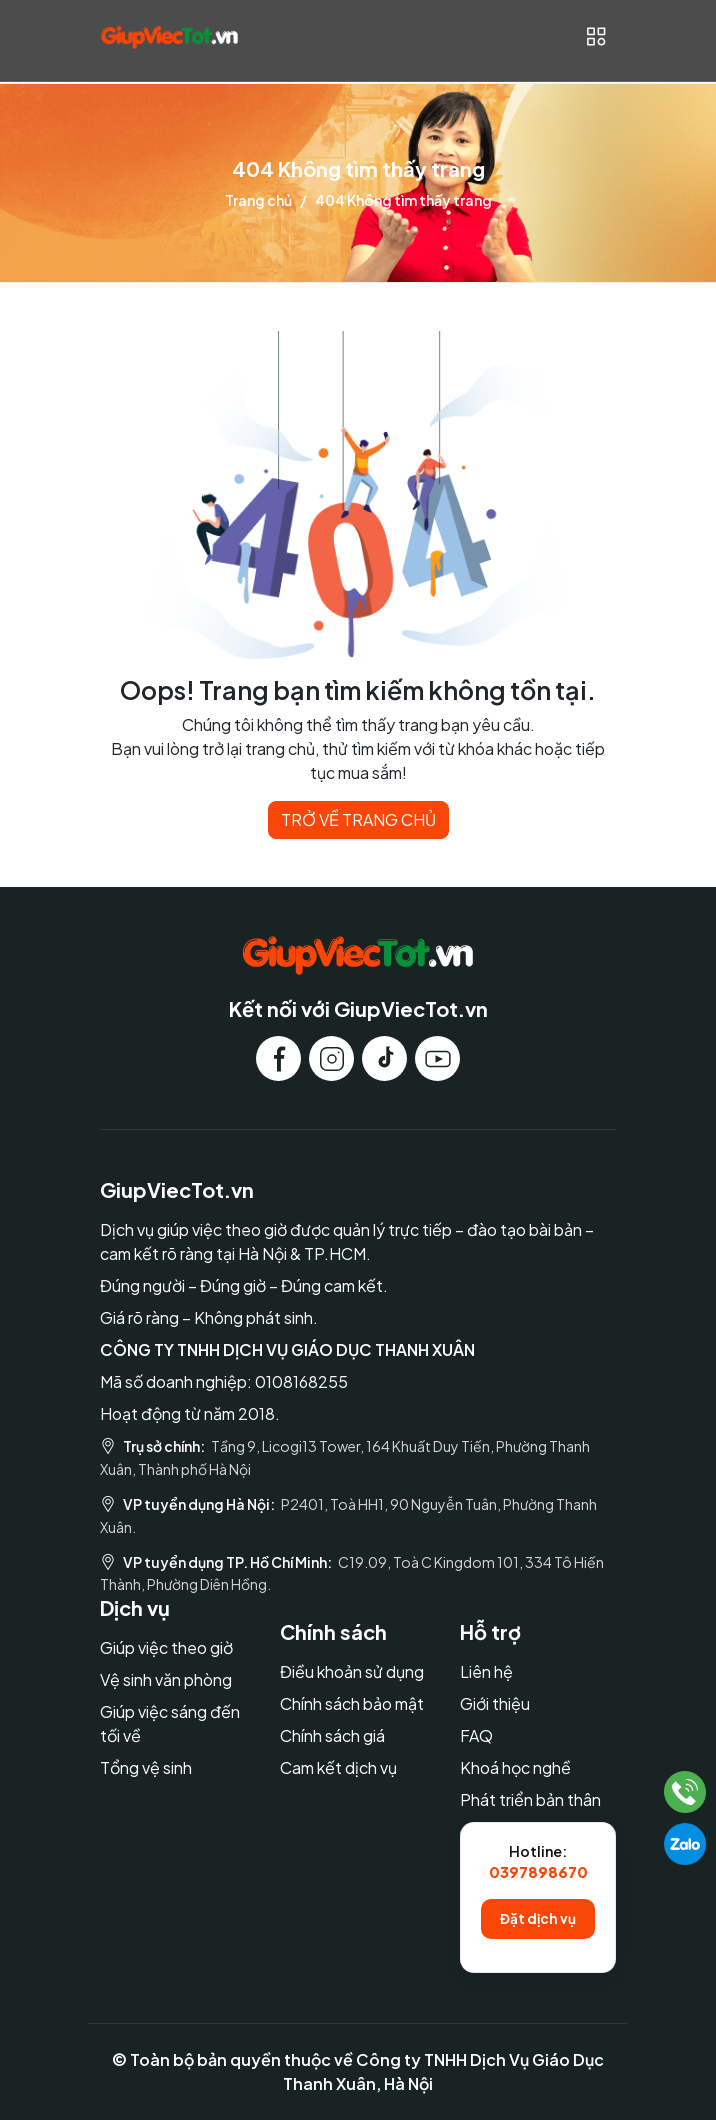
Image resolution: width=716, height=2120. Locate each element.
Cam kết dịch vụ (338, 1767)
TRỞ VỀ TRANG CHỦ (358, 819)
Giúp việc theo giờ (166, 1647)
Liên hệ (486, 1671)
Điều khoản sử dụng (352, 1671)
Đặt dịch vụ (538, 1918)
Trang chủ (258, 200)
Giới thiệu (495, 1703)
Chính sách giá (332, 1735)
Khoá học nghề (515, 1767)
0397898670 (538, 1872)
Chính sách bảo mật (352, 1703)
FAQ (476, 1735)
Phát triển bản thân (530, 1799)
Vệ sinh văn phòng (166, 1679)
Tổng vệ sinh (146, 1767)
